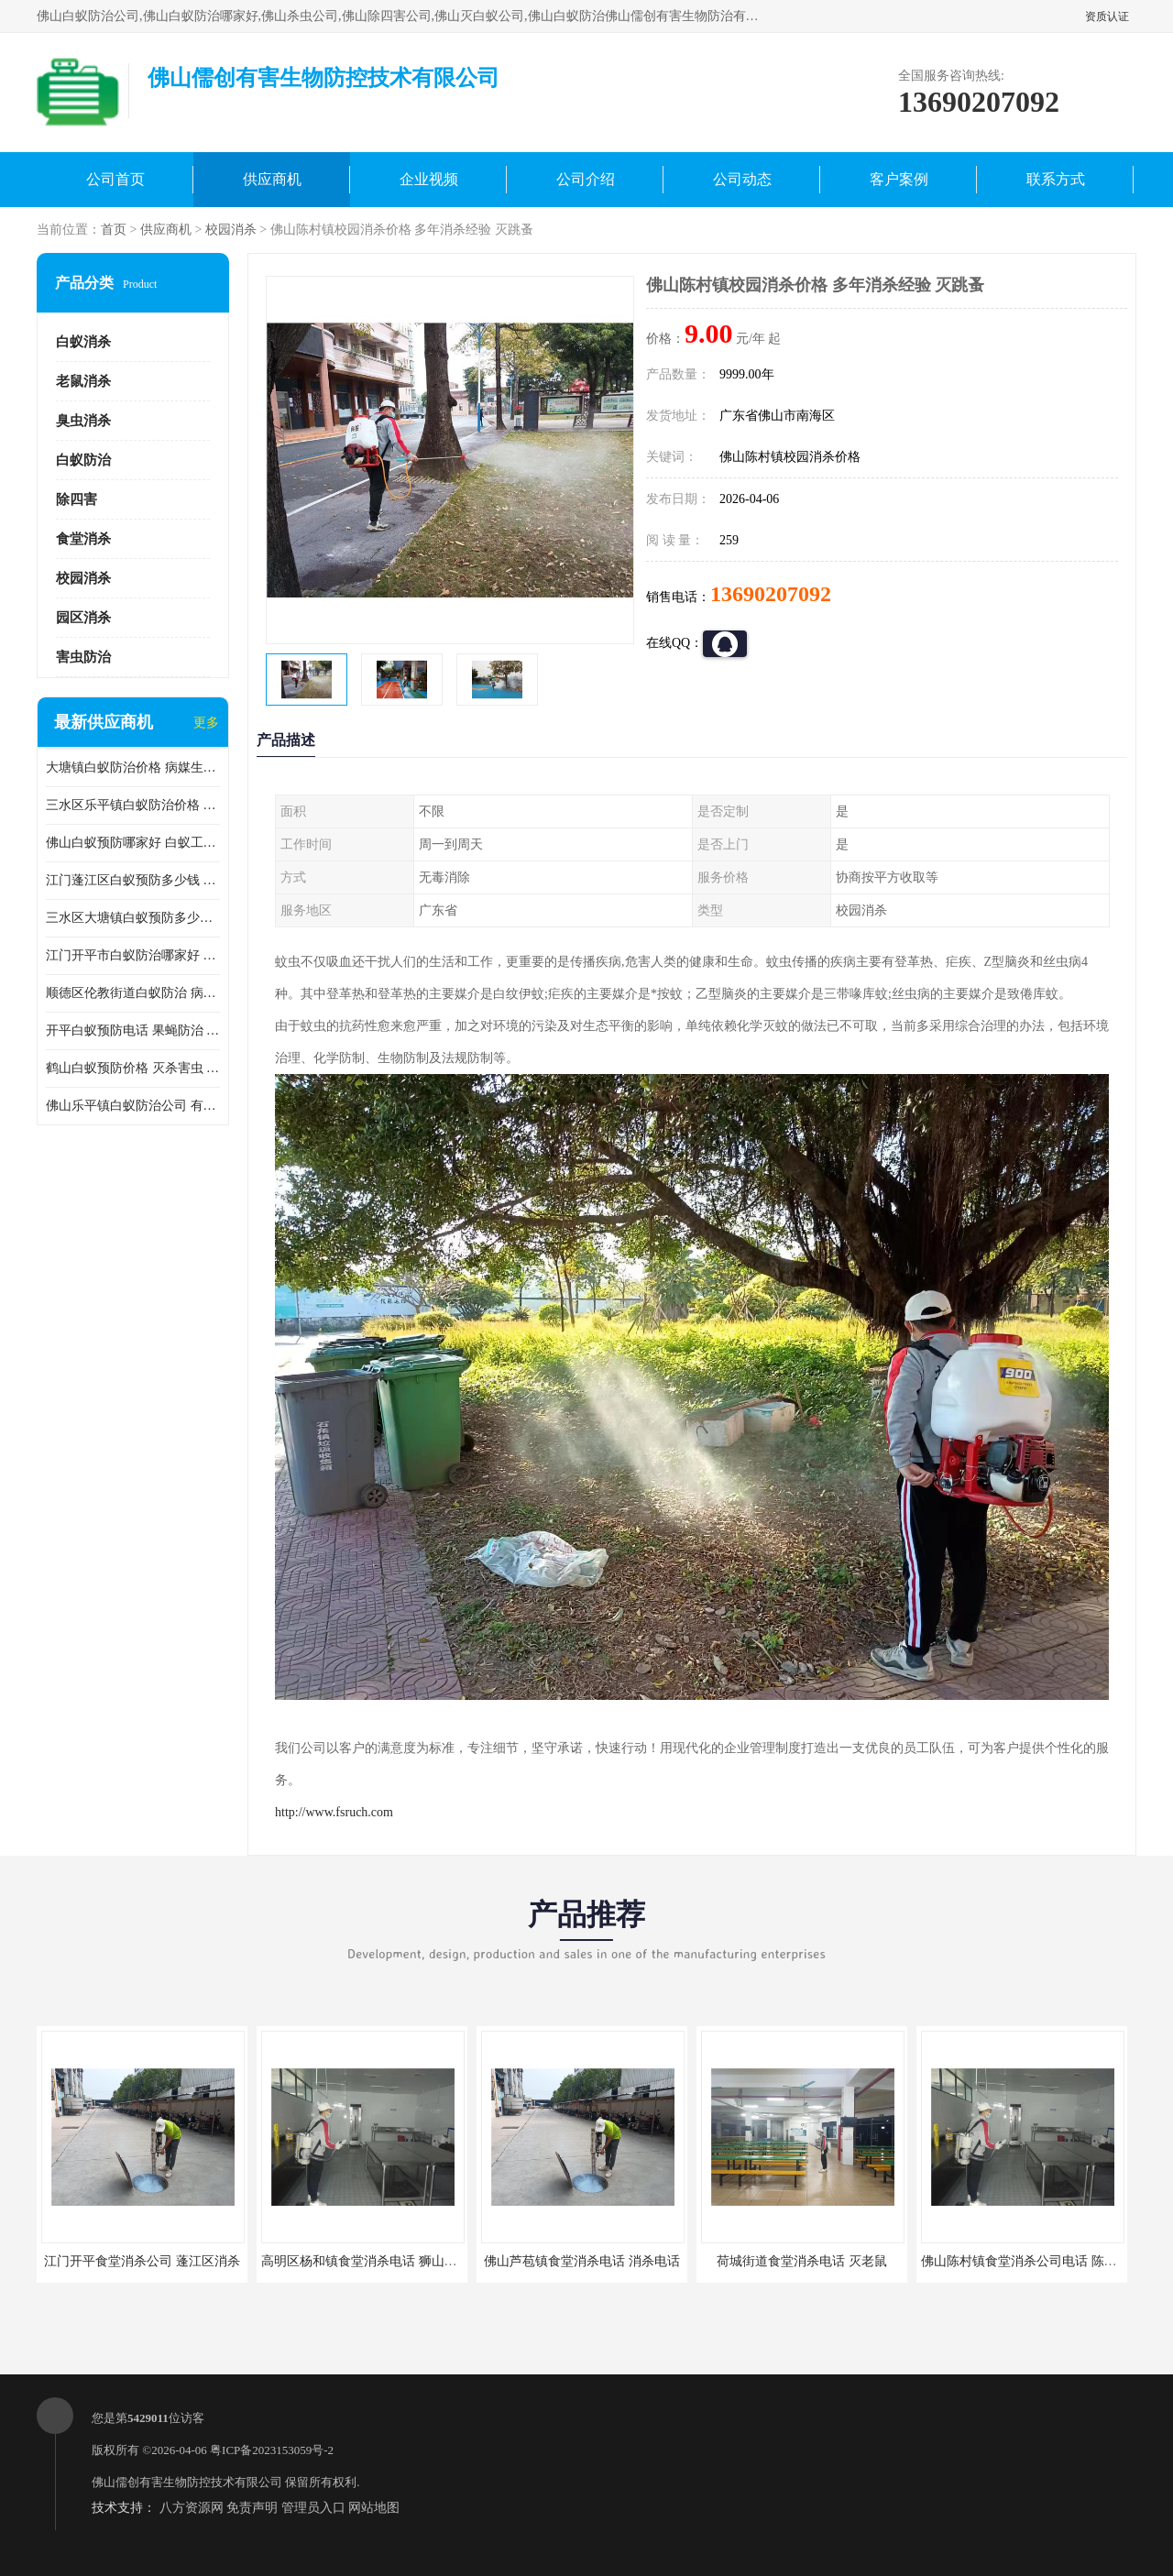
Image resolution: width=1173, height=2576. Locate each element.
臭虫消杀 (83, 420)
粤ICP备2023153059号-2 (272, 2450)
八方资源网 (191, 2508)
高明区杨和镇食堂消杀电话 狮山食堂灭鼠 (378, 2261)
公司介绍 (585, 179)
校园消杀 (231, 229)
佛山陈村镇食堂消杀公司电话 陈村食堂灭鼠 (1044, 2261)
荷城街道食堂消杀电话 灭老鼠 (802, 2261)
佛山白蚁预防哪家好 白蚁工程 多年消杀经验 (133, 843)
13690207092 (770, 594)
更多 (206, 722)
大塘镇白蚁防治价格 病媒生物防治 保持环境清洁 (133, 767)
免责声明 (252, 2508)
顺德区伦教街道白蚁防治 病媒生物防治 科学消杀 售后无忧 (133, 993)
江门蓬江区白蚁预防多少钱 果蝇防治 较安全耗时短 (133, 880)
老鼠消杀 (83, 381)
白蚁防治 (83, 460)
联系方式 (1055, 179)
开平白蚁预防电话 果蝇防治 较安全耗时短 (133, 1030)
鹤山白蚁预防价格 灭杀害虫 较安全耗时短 (133, 1068)
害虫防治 (83, 657)
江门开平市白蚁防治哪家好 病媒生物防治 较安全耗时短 (133, 955)
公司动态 (742, 179)
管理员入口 (313, 2508)
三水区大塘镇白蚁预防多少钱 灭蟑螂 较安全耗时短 (133, 918)
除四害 (76, 499)
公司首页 (115, 179)
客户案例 (899, 179)
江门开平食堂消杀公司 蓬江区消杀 (142, 2261)
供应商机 (272, 179)
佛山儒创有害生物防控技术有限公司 (187, 2482)
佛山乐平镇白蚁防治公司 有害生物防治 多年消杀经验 (133, 1106)
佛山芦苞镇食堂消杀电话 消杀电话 (582, 2261)
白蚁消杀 (83, 341)
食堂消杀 (83, 539)
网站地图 (374, 2508)
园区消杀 (83, 617)
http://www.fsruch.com (334, 1812)
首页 (113, 229)
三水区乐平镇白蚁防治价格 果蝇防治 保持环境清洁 (133, 805)
